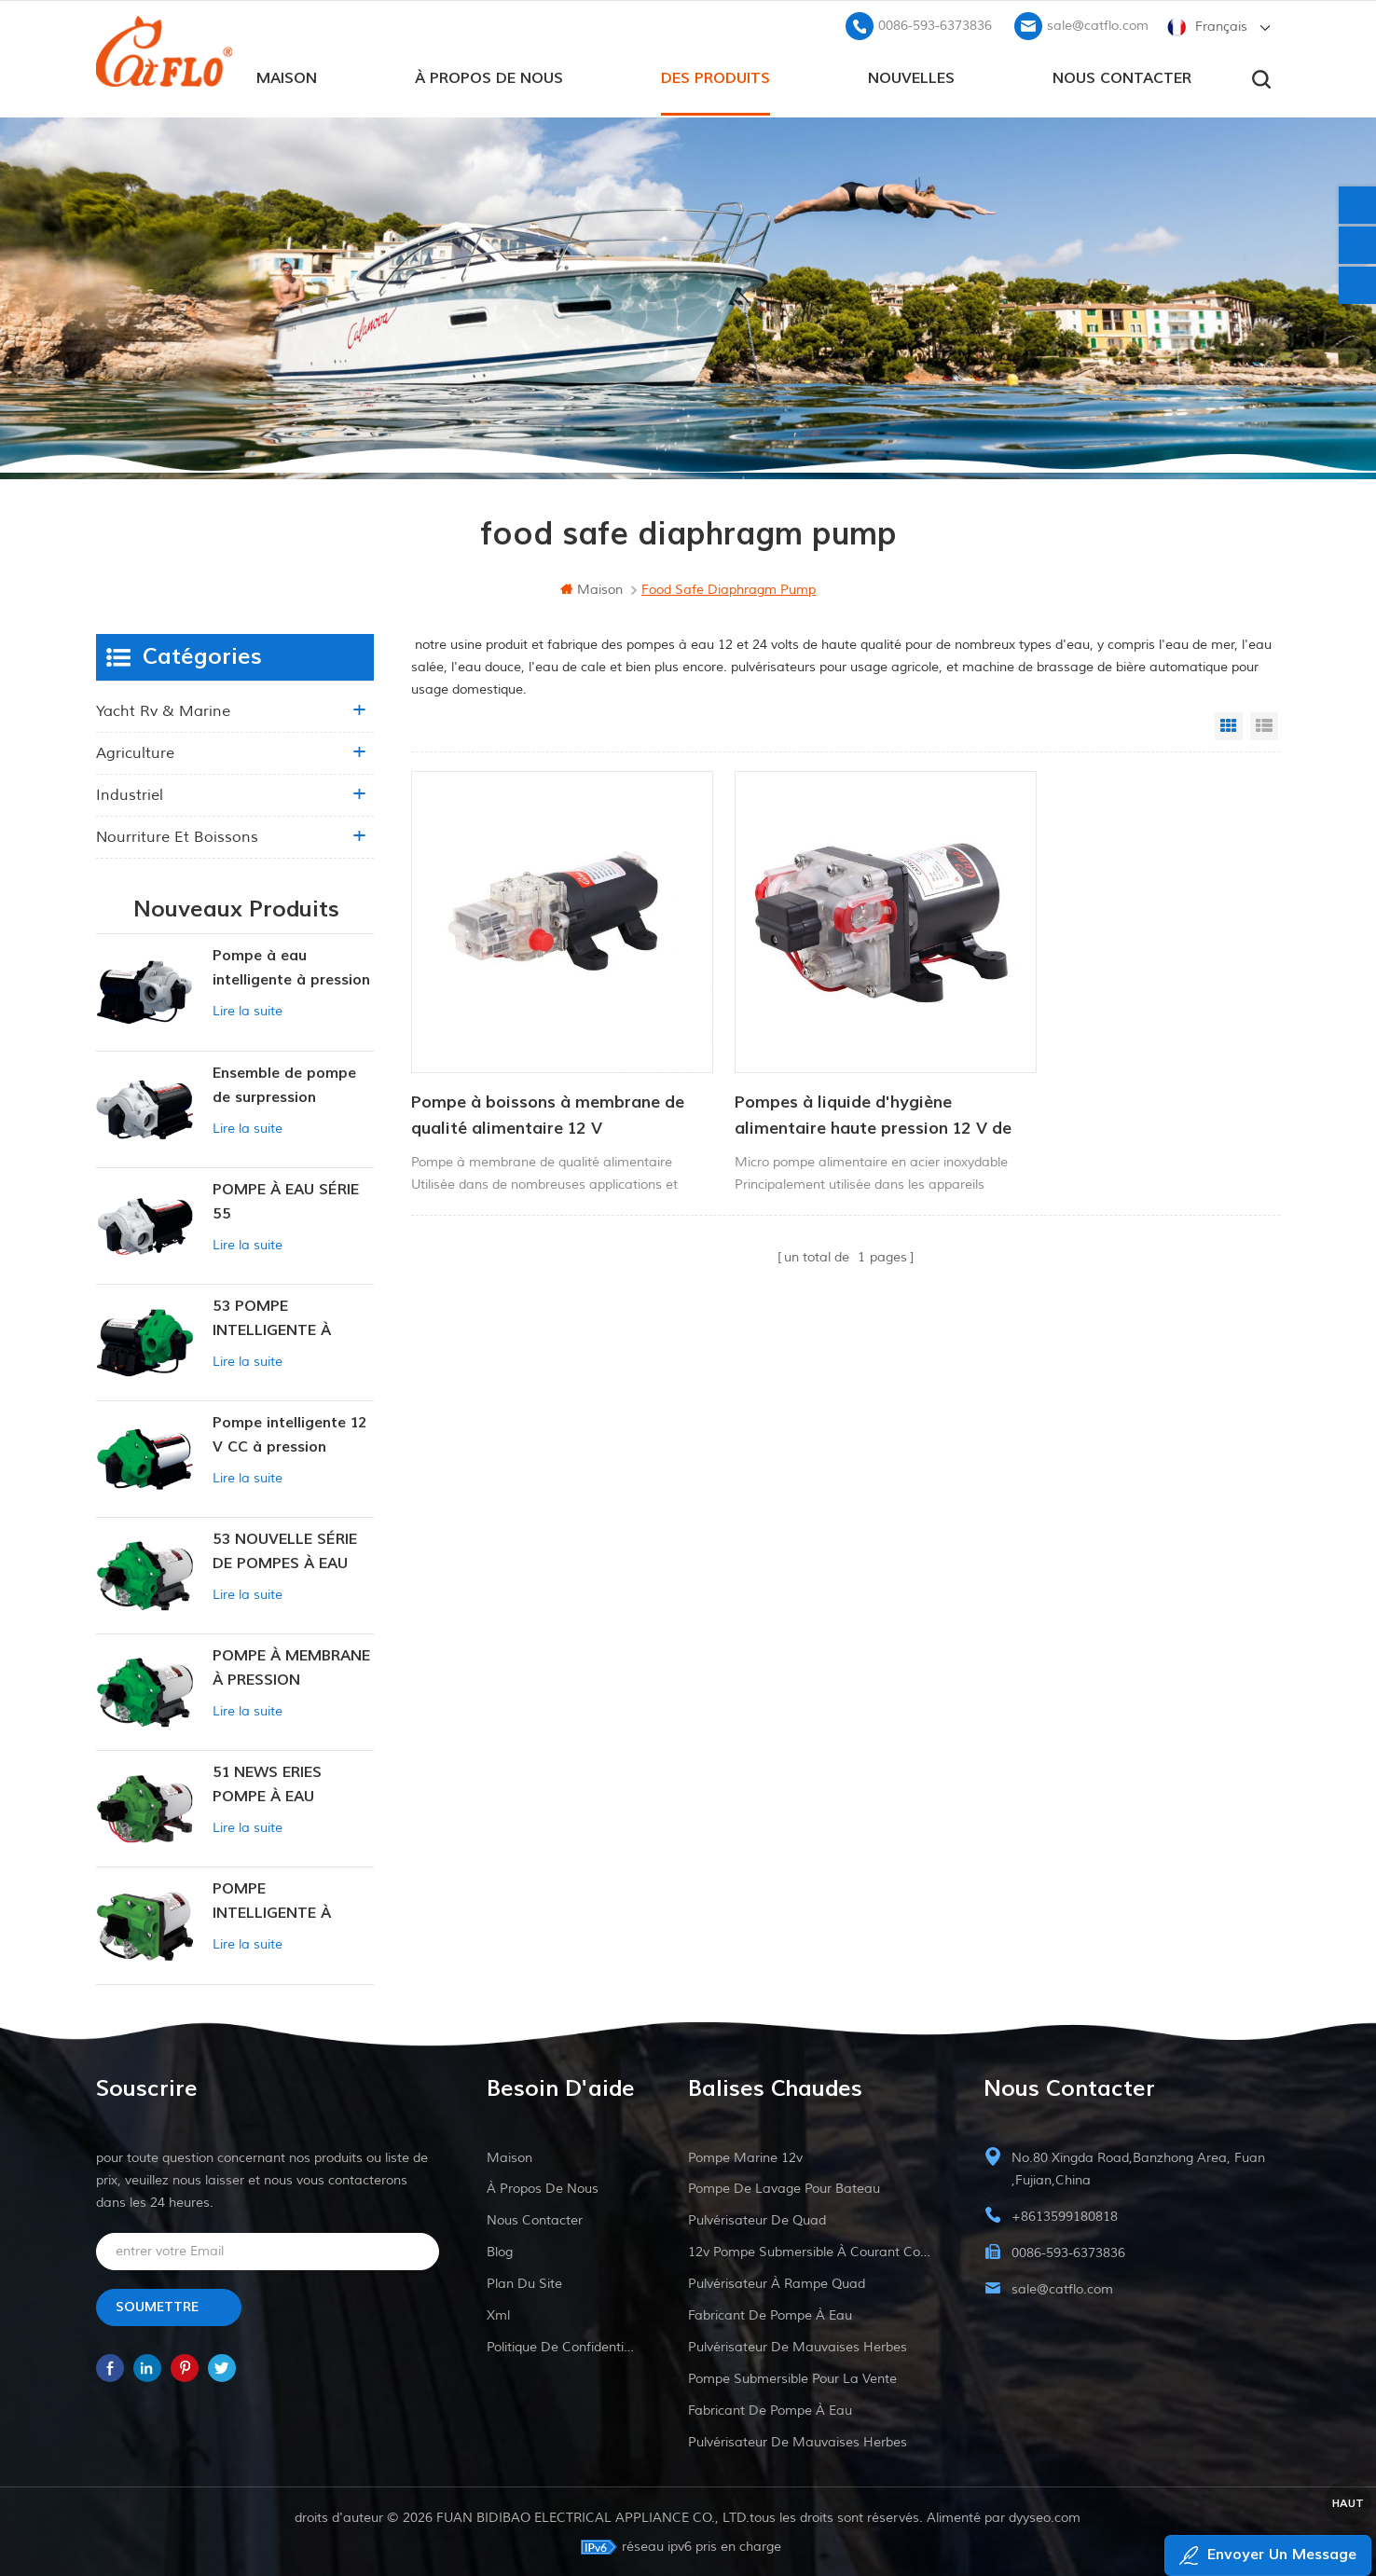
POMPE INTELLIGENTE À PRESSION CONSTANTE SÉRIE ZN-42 (281, 1901)
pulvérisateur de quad (757, 2218)
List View (1264, 725)
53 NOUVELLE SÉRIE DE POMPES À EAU (285, 1549)
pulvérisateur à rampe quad (776, 2282)
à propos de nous (489, 75)
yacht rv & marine (163, 710)
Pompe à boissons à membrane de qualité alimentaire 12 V (535, 1082)
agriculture (135, 752)
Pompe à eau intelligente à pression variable (291, 968)
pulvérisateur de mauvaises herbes (797, 2345)
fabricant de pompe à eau (770, 2313)
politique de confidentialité (563, 2345)
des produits (715, 75)
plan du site (524, 2282)
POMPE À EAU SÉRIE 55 (286, 1199)
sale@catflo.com (1098, 24)
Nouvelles (911, 75)
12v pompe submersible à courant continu (812, 2250)
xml (498, 2313)
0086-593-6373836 (935, 24)
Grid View (1229, 725)
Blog (500, 2250)
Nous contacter (1122, 75)
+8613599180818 (1064, 2215)
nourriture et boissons (177, 836)
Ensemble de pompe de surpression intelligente (284, 1085)
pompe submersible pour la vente (792, 2377)
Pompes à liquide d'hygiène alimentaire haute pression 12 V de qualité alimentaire (828, 1083)
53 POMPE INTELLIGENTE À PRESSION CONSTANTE (272, 1318)
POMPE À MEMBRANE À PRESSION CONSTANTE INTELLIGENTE (291, 1667)
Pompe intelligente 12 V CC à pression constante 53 (289, 1434)
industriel (129, 794)
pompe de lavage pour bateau (784, 2187)
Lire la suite (247, 1010)
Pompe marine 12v (745, 2156)
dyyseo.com (1045, 2516)
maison (286, 75)
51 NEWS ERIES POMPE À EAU (267, 1782)
